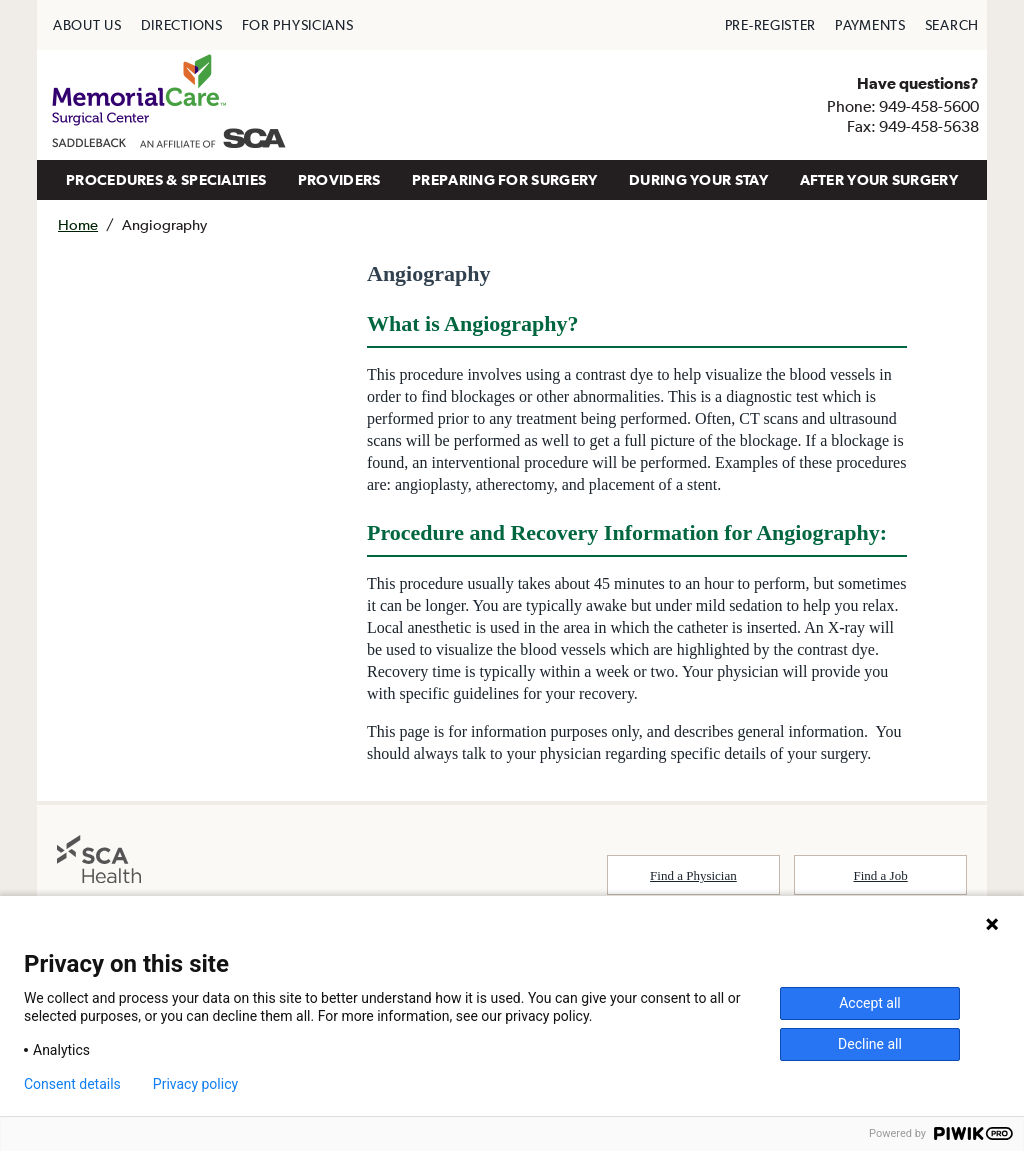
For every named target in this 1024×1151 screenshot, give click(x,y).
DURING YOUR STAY (698, 179)
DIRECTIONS (182, 25)
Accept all (870, 1003)
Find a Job (881, 875)
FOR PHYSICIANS (298, 25)
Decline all (870, 1044)
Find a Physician (693, 875)
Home (78, 224)
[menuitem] (87, 25)
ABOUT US (87, 25)
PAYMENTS (870, 25)
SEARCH (952, 25)
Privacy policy (195, 1084)
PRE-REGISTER (770, 25)
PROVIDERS (339, 179)
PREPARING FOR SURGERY (504, 179)
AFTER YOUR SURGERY (879, 179)
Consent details (72, 1084)
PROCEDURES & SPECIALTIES (166, 179)
